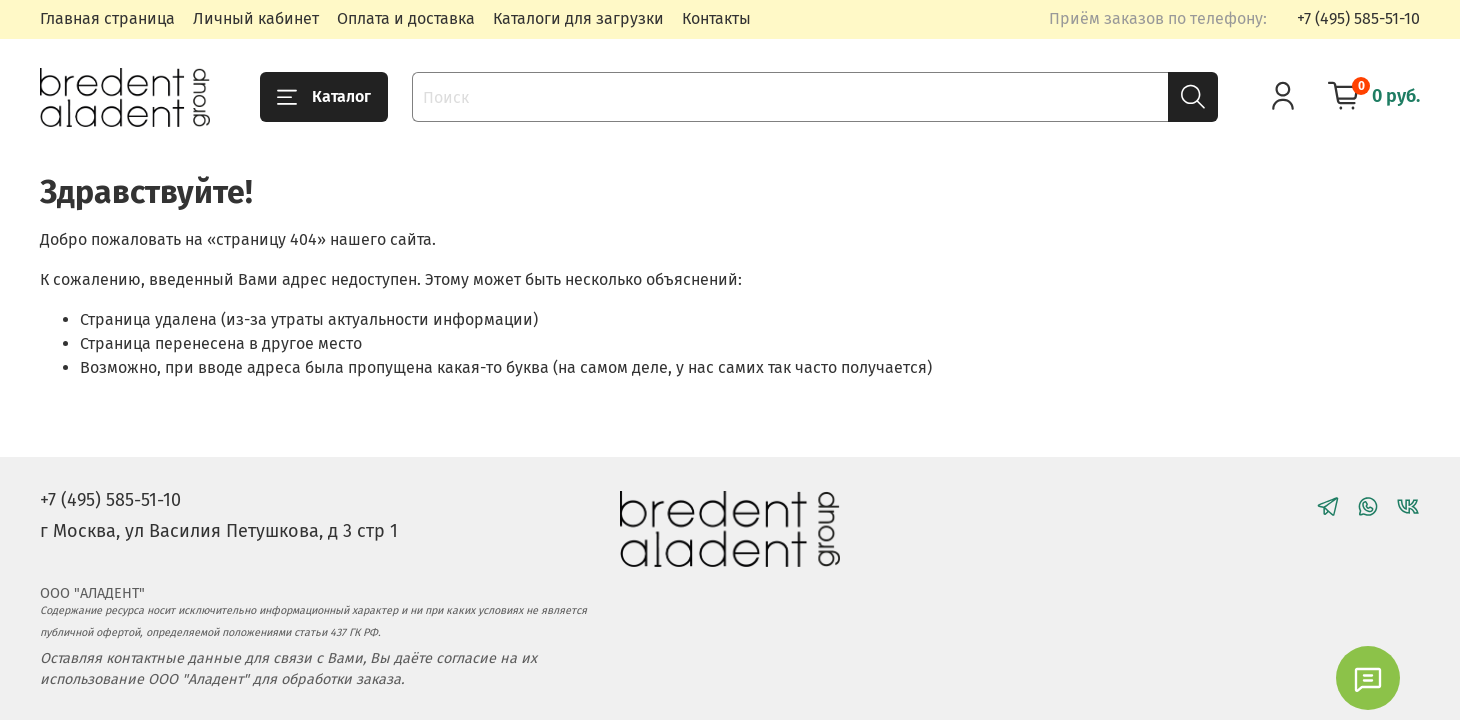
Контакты (716, 18)
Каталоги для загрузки (578, 18)
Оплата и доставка (406, 18)
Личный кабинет (256, 18)
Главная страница (107, 18)
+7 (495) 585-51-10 (1358, 18)
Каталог (324, 97)
